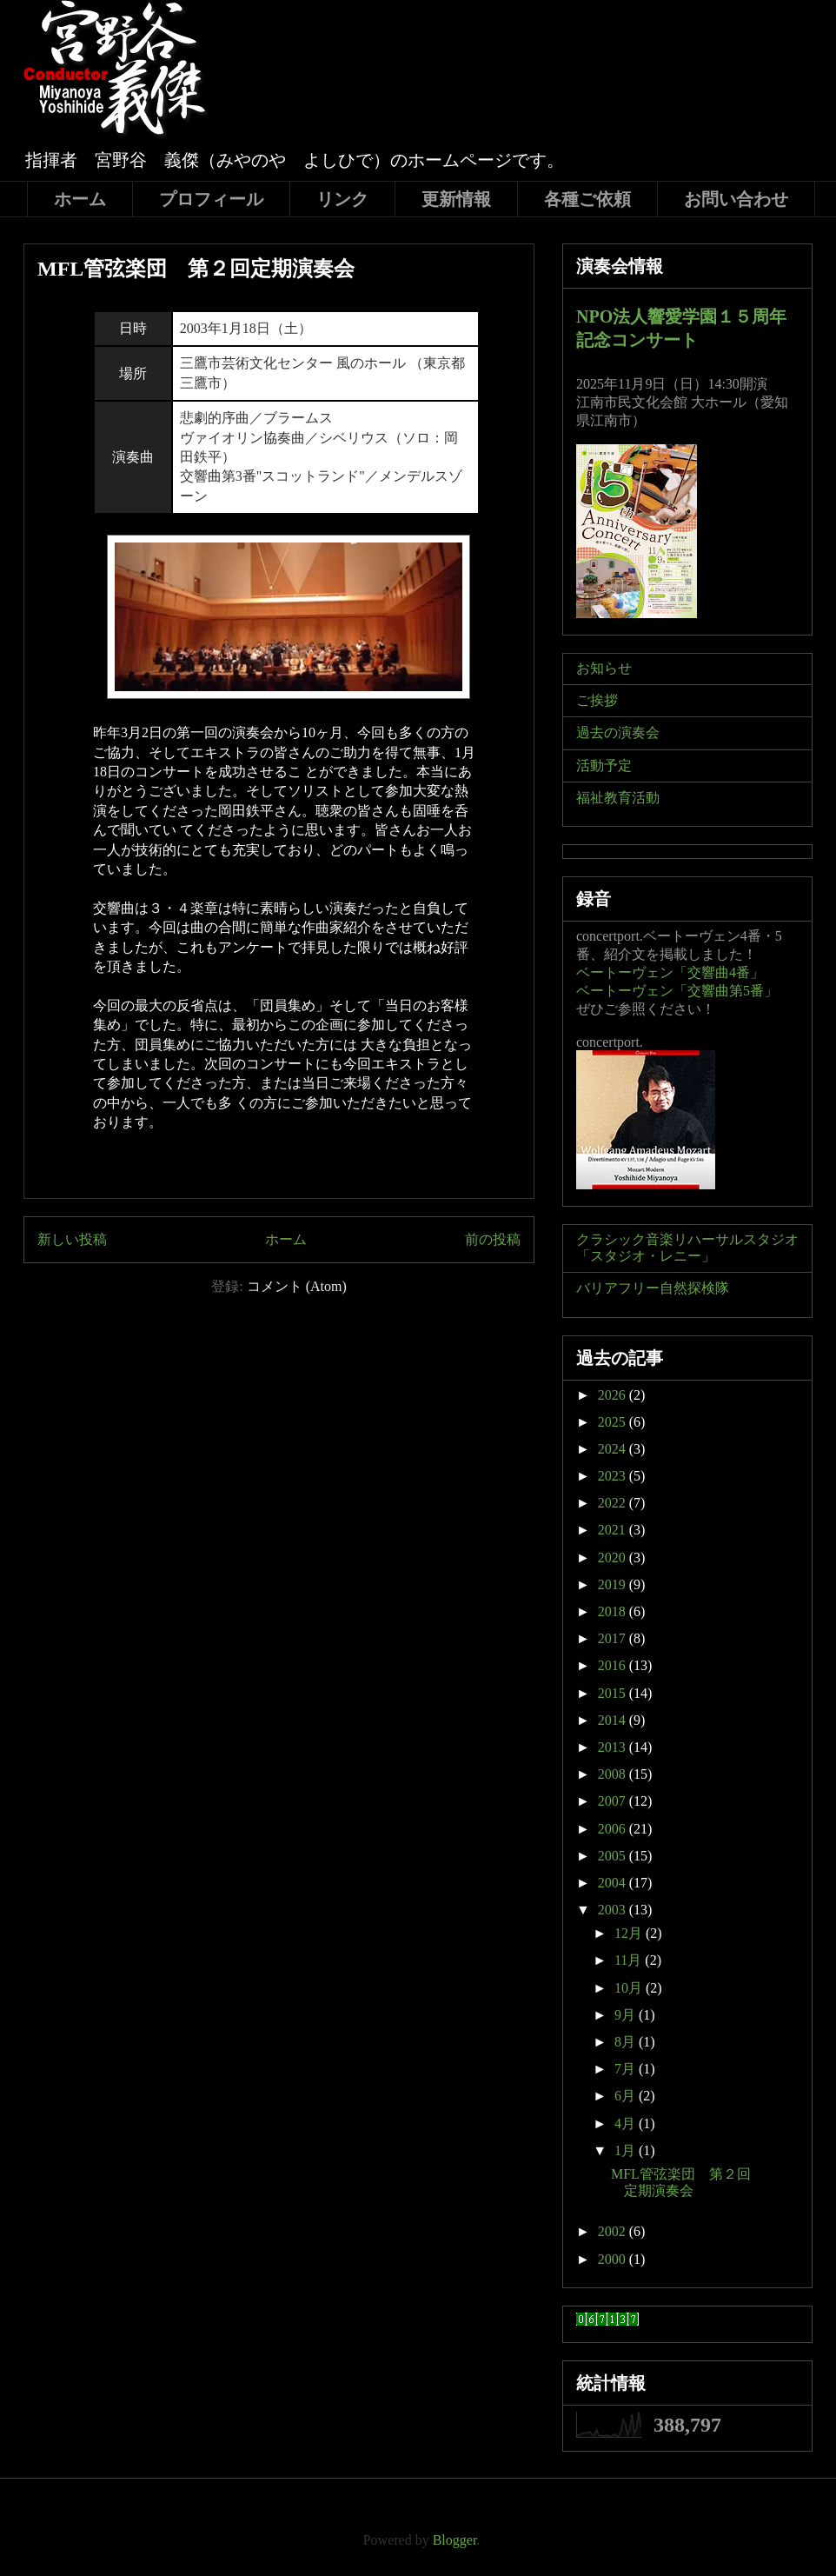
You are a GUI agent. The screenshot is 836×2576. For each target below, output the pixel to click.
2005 (613, 1855)
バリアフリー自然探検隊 (652, 1288)
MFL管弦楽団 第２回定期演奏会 (196, 268)
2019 (613, 1584)
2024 (613, 1448)
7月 (626, 2068)
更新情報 (456, 199)
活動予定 (604, 765)
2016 (613, 1665)
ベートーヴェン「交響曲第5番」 (677, 990)
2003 (613, 1909)
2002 (613, 2231)
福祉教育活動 (618, 797)
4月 (626, 2123)
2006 (613, 1828)
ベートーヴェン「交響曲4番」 (670, 972)
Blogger (455, 2540)
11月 (629, 1960)
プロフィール (211, 199)
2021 (613, 1529)
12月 (630, 1933)
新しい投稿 (72, 1239)
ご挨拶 (597, 700)
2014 (613, 1720)
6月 (626, 2095)
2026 (613, 1395)
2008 (613, 1774)
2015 (613, 1693)
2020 (613, 1557)
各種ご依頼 (587, 199)
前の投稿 (493, 1239)
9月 (626, 2014)
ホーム (80, 199)
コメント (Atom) (297, 1286)
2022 (613, 1502)
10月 (630, 1987)
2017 (613, 1638)
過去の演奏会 (618, 732)
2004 (613, 1882)
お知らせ (604, 668)
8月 (626, 2041)
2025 (613, 1421)
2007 (613, 1801)
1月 (626, 2150)
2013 (613, 1747)
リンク (342, 199)
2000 (613, 2259)
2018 (613, 1611)
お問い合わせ (736, 199)
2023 (613, 1475)
